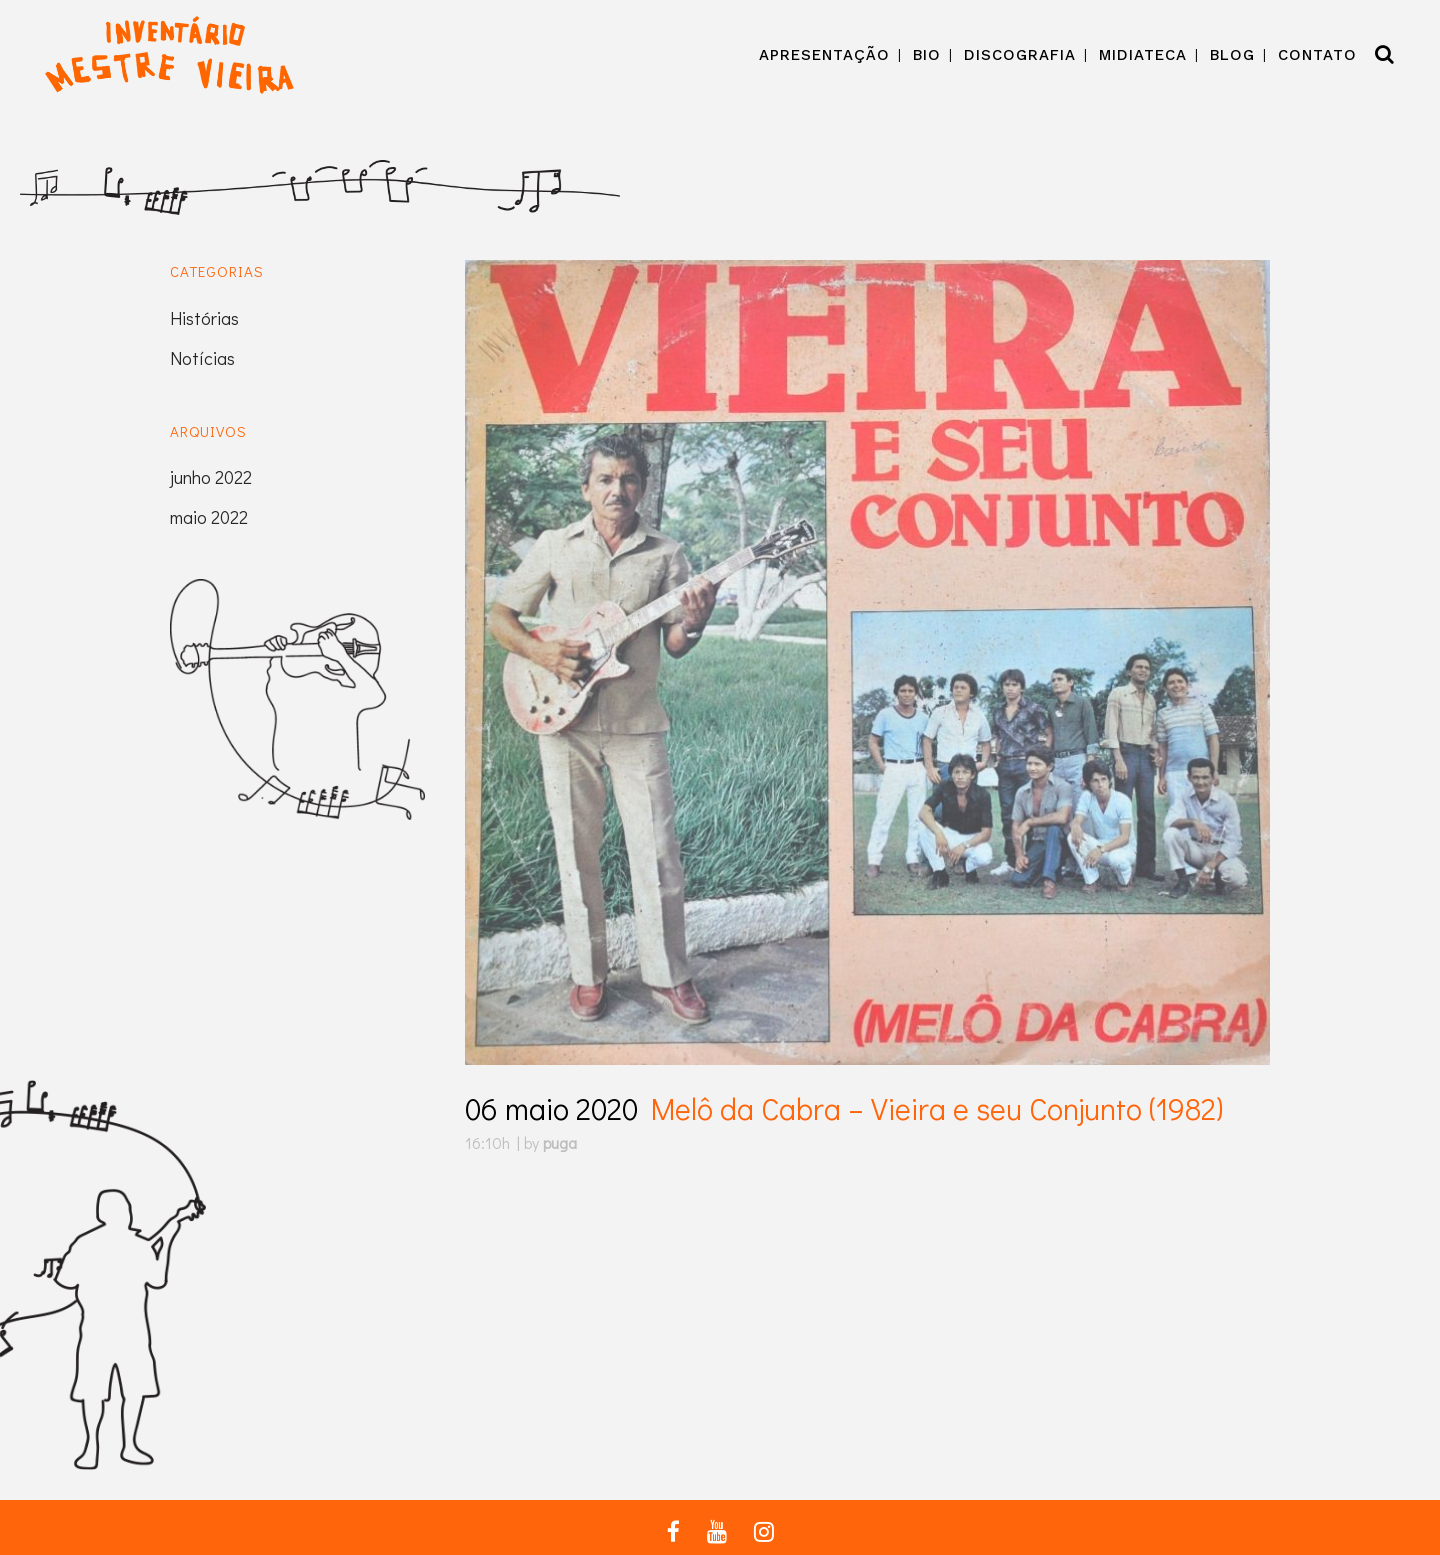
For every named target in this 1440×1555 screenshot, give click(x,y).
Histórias (204, 318)
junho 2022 (211, 477)
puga (560, 1142)
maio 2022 (209, 517)
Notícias (202, 358)
